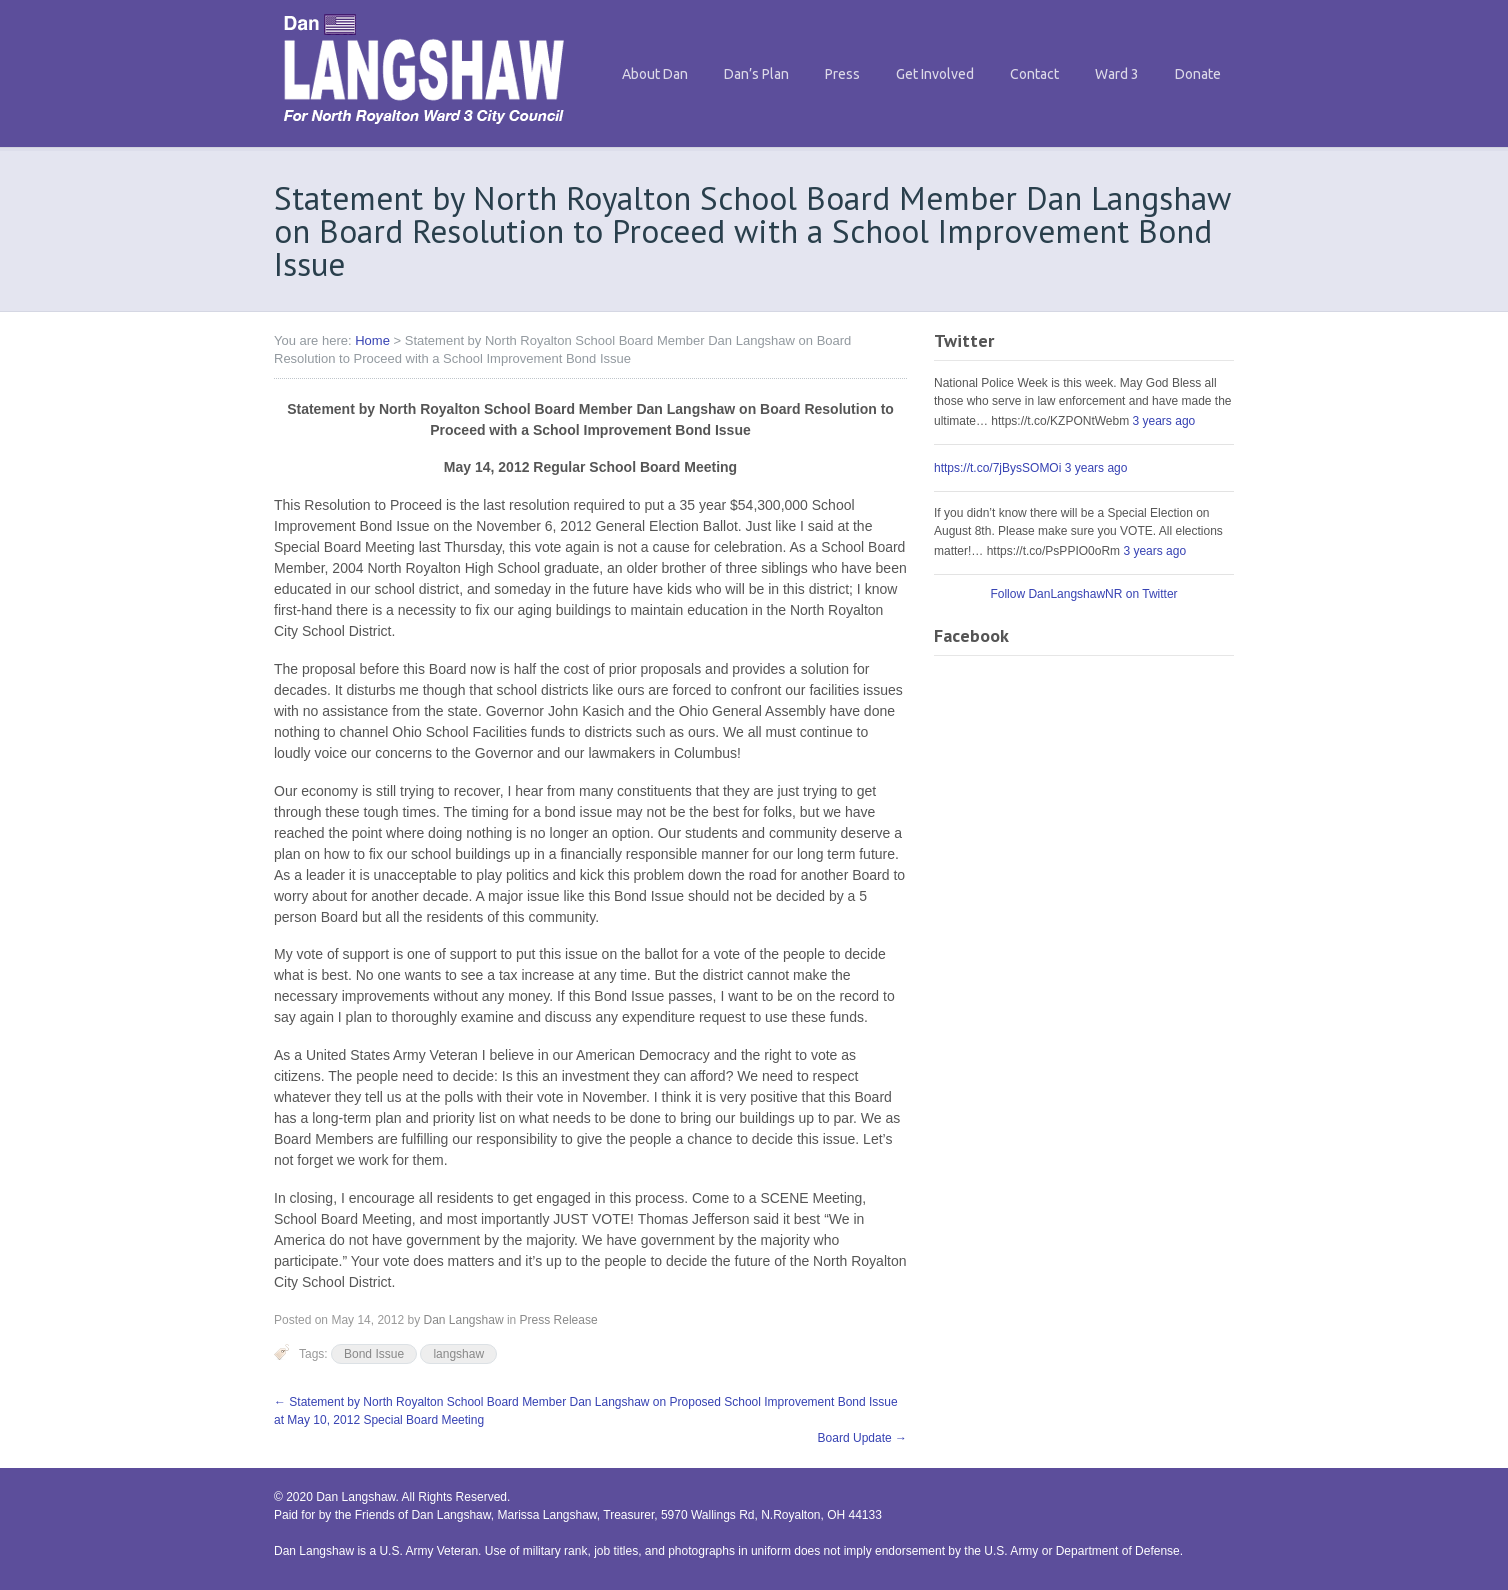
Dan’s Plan (756, 74)
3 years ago (1164, 421)
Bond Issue (374, 1354)
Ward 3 (1117, 74)
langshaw (458, 1354)
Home (372, 340)
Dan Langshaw (463, 1320)
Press (842, 74)
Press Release (559, 1320)
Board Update (862, 1438)
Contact (1034, 74)
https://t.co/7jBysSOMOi (997, 468)
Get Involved (935, 74)
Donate (1198, 74)
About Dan (655, 74)
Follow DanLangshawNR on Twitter (1083, 594)
